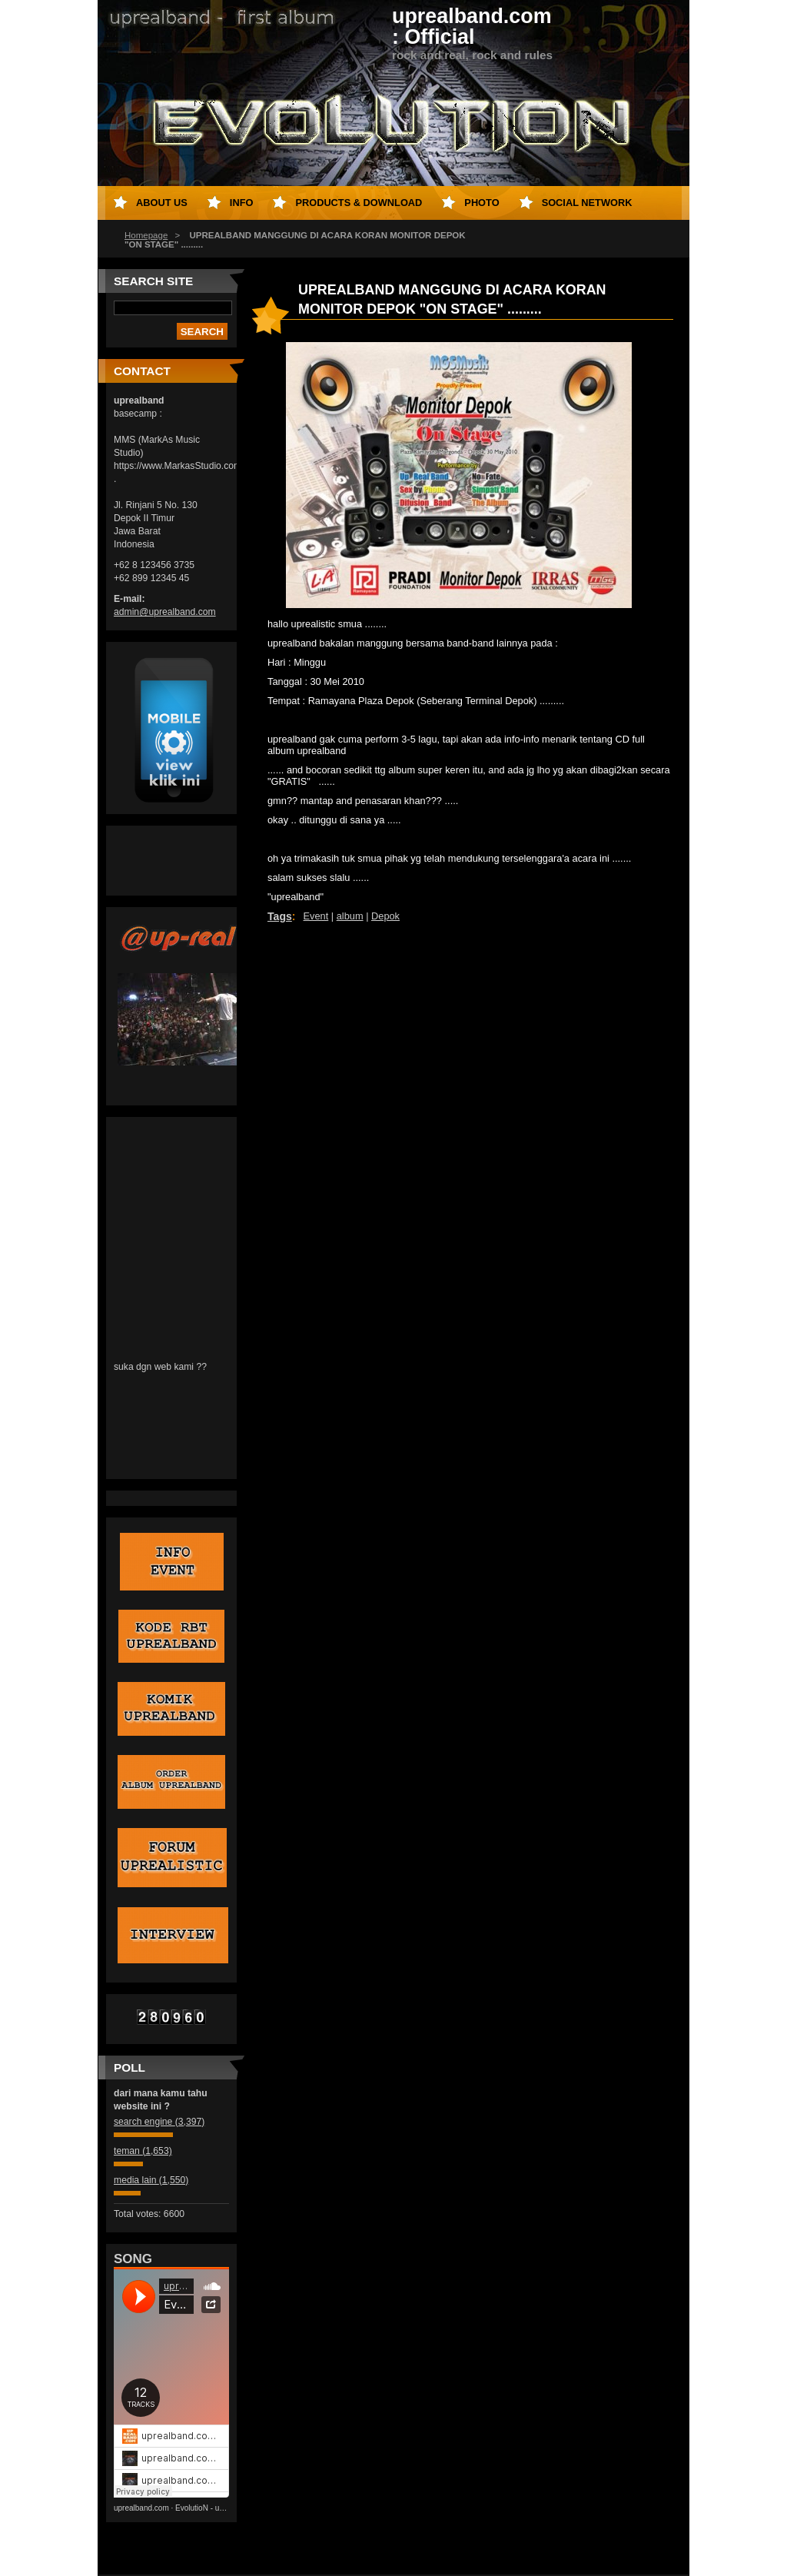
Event (316, 916)
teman (143, 2151)
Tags (279, 916)
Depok (385, 916)
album (350, 916)
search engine (159, 2121)
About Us (162, 202)
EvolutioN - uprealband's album (228, 2508)
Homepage (146, 235)
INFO (242, 202)
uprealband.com (141, 2508)
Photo (481, 202)
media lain (151, 2180)
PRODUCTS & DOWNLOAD (358, 202)
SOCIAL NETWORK (587, 202)
